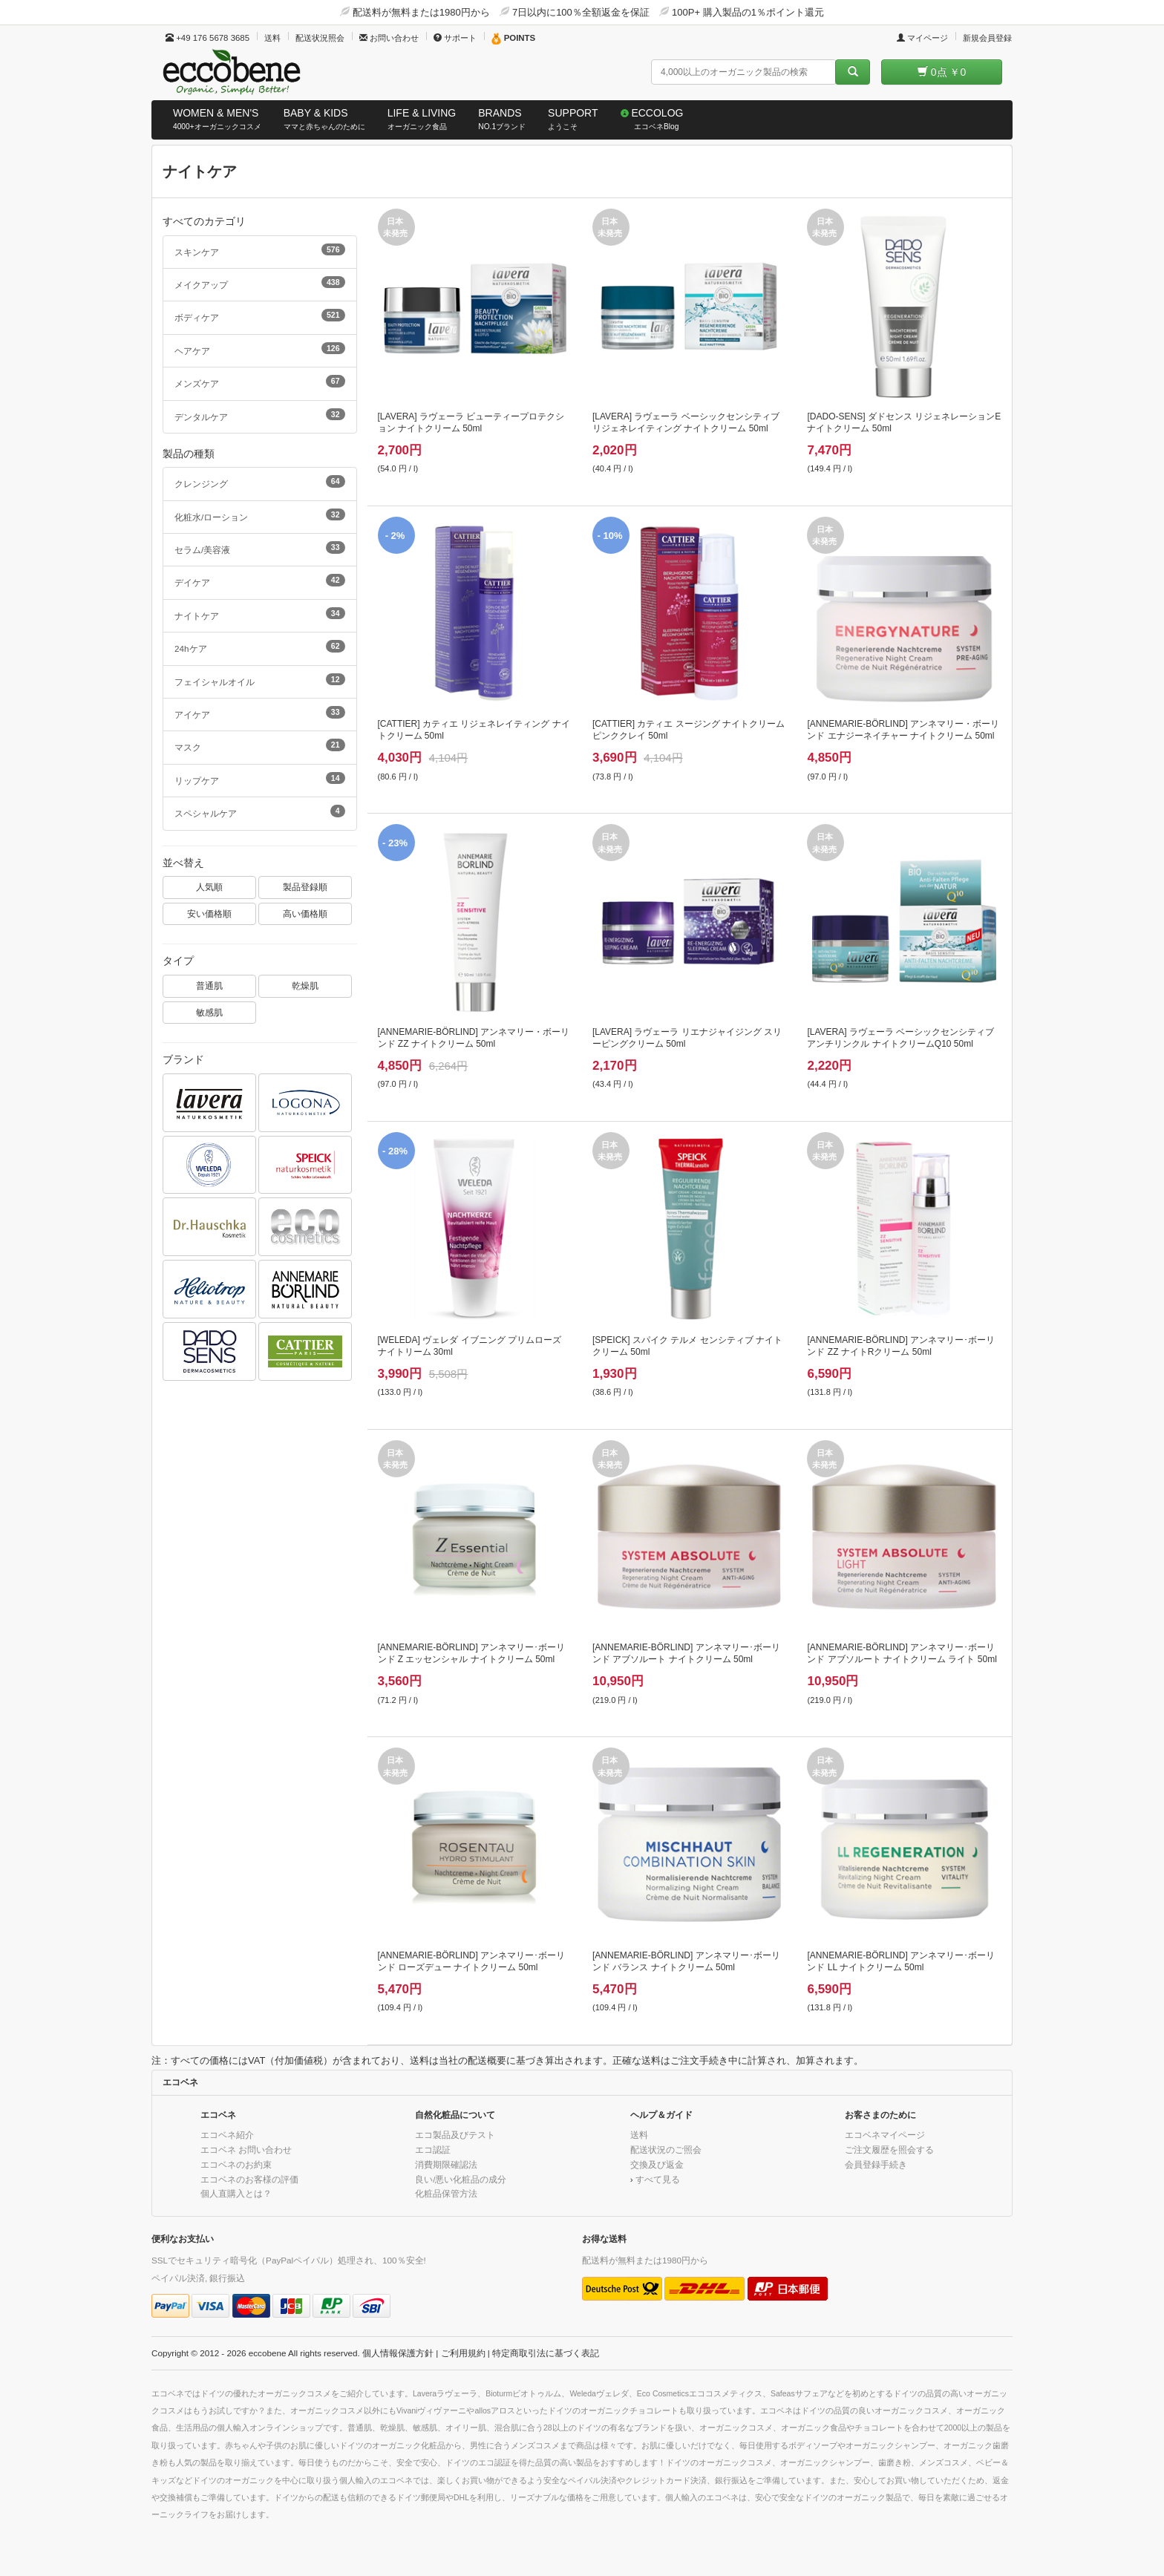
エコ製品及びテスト (455, 2134)
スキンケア (259, 250)
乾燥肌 (305, 985)
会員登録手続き (876, 2164)
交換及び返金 (657, 2164)
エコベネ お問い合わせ (246, 2149)
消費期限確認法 (446, 2164)
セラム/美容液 (259, 548)
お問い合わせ (389, 37)
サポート (455, 37)
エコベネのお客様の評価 (249, 2179)
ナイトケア (259, 614)
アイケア (259, 712)
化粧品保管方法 (446, 2193)
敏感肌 (209, 1012)
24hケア (259, 646)
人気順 (209, 887)
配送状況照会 (319, 37)
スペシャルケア (259, 811)
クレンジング (259, 481)
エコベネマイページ (885, 2134)
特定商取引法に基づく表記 (545, 2353)
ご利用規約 (463, 2353)
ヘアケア (259, 349)
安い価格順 (209, 913)
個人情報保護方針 (398, 2353)
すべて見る (657, 2179)
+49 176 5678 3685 (207, 37)
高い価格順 (305, 913)
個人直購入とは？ (236, 2193)
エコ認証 (433, 2149)
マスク (259, 745)
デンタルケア (259, 415)
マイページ (922, 37)
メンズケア (259, 381)
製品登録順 (305, 887)
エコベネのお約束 (236, 2164)
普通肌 (209, 985)
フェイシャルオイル (259, 680)
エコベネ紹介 (227, 2134)
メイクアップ (259, 283)
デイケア (259, 580)
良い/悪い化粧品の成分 (460, 2179)
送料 (272, 37)
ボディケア (259, 315)
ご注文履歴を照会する (889, 2149)
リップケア (259, 778)
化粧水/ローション (259, 515)
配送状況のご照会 (666, 2149)
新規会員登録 (987, 37)
